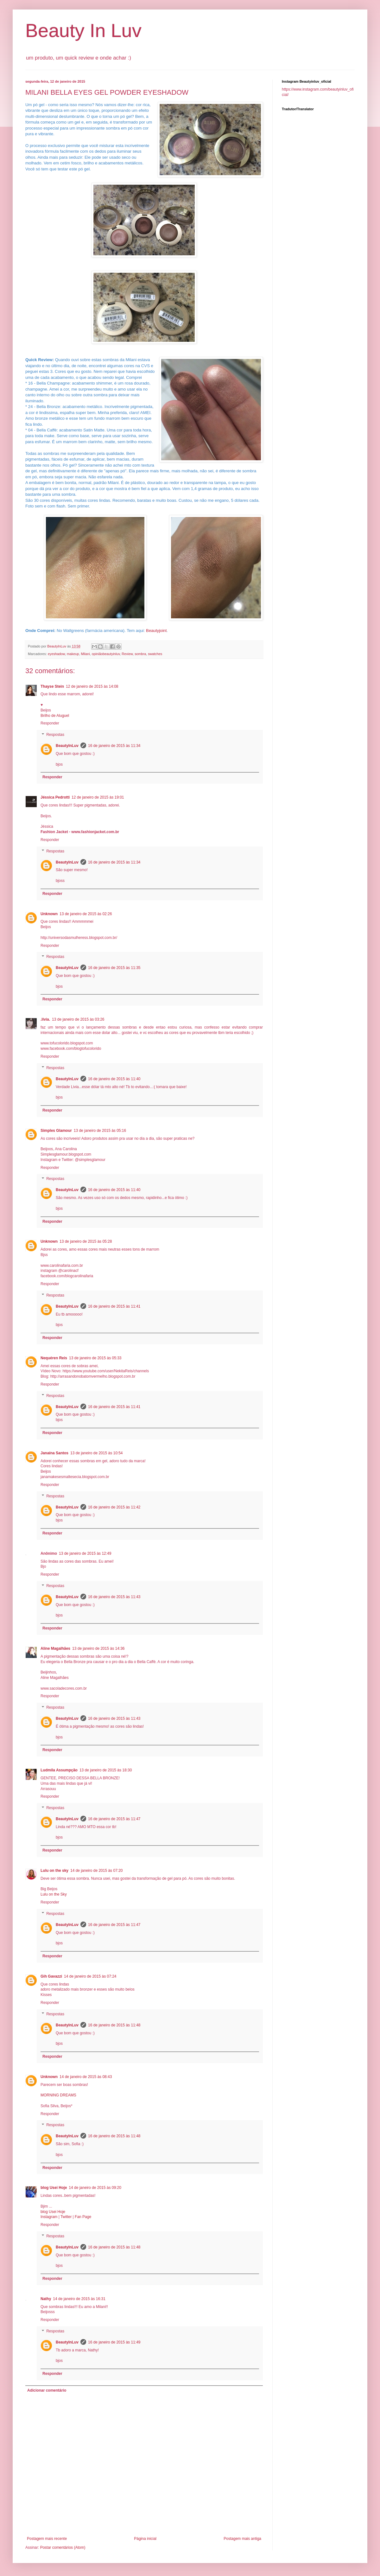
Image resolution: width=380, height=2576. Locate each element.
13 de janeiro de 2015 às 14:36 (98, 1648)
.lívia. (45, 1019)
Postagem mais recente (47, 2538)
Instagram (49, 2217)
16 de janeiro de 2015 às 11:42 (114, 1507)
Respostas (55, 734)
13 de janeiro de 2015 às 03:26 (78, 1019)
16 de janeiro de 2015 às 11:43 (114, 1597)
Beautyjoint (156, 630)
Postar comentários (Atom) (63, 2547)
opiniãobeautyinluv (106, 654)
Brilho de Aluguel (55, 715)
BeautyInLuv (67, 745)
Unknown (49, 914)
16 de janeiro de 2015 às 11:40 (114, 1079)
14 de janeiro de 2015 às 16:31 (79, 2299)
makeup (73, 654)
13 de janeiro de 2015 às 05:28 (86, 1241)
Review (127, 654)
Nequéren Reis (54, 1358)
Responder (50, 723)
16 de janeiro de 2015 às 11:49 (114, 2342)
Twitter (66, 2217)
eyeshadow (56, 654)
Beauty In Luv (83, 30)
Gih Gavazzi (51, 1976)
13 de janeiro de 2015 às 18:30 (105, 1770)
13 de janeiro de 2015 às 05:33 (95, 1358)
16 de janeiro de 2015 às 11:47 (114, 1819)
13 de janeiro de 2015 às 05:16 (100, 1130)
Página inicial (145, 2538)
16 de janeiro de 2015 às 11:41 (114, 1306)
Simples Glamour (56, 1130)
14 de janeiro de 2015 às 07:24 (90, 1976)
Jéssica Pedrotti (55, 797)
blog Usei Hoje (54, 2187)
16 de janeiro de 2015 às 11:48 (114, 2025)
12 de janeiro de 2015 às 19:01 (98, 797)
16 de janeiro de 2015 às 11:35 (114, 968)
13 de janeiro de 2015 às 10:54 (96, 1453)
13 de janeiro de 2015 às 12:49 (85, 1553)
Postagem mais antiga (242, 2538)
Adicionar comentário (46, 2390)
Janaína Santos (54, 1453)
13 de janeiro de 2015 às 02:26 (86, 914)
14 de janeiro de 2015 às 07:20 (96, 1870)
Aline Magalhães (55, 1648)
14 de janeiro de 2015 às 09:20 (95, 2187)
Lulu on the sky (54, 1870)
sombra (140, 654)
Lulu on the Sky (54, 1894)
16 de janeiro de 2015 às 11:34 (114, 745)
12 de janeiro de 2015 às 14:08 (92, 686)
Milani (85, 654)
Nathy (46, 2299)
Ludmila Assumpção (59, 1770)
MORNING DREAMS (58, 2095)
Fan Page (83, 2217)
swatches (155, 654)
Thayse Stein (52, 686)
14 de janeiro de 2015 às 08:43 (86, 2077)
